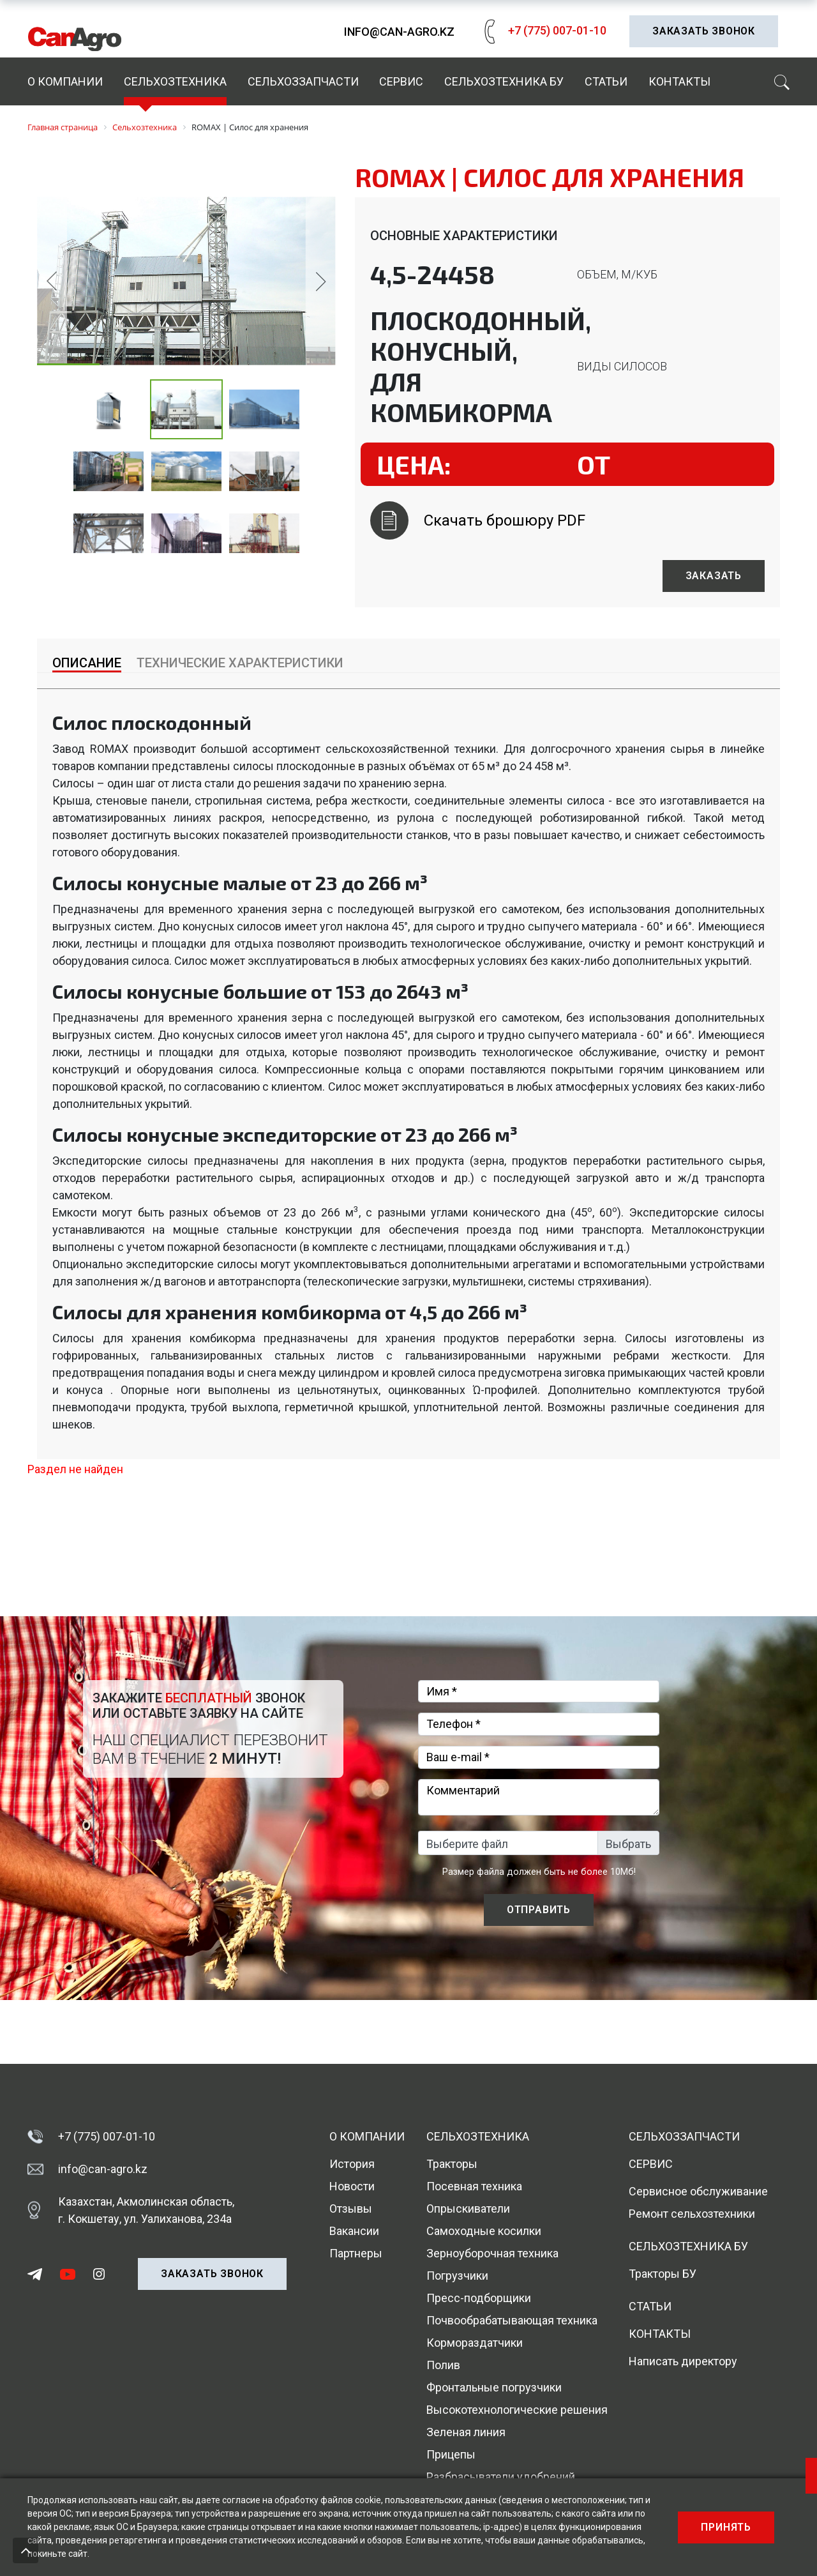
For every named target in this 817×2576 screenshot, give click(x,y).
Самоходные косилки (483, 2231)
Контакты (679, 81)
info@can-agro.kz (399, 31)
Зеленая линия (466, 2432)
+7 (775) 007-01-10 (541, 30)
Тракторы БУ (662, 2273)
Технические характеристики (240, 663)
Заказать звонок (703, 31)
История (352, 2164)
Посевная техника (474, 2186)
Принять (726, 2527)
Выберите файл (467, 1844)
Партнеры (355, 2253)
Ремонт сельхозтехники (692, 2213)
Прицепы (451, 2454)
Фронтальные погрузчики (494, 2387)
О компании (65, 81)
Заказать (714, 576)
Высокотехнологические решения (517, 2409)
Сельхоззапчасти (303, 81)
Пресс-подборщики (478, 2298)
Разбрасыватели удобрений (500, 2476)
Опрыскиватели (468, 2208)
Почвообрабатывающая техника (511, 2320)
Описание (86, 663)
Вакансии (354, 2231)
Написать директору (683, 2361)
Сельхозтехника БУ (504, 81)
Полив (443, 2365)
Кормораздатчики (474, 2342)
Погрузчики (457, 2275)
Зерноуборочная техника (492, 2253)
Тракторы (451, 2164)
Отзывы (350, 2208)
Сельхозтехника (175, 81)
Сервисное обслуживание (698, 2191)
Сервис (401, 81)
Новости (352, 2186)
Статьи (606, 81)
